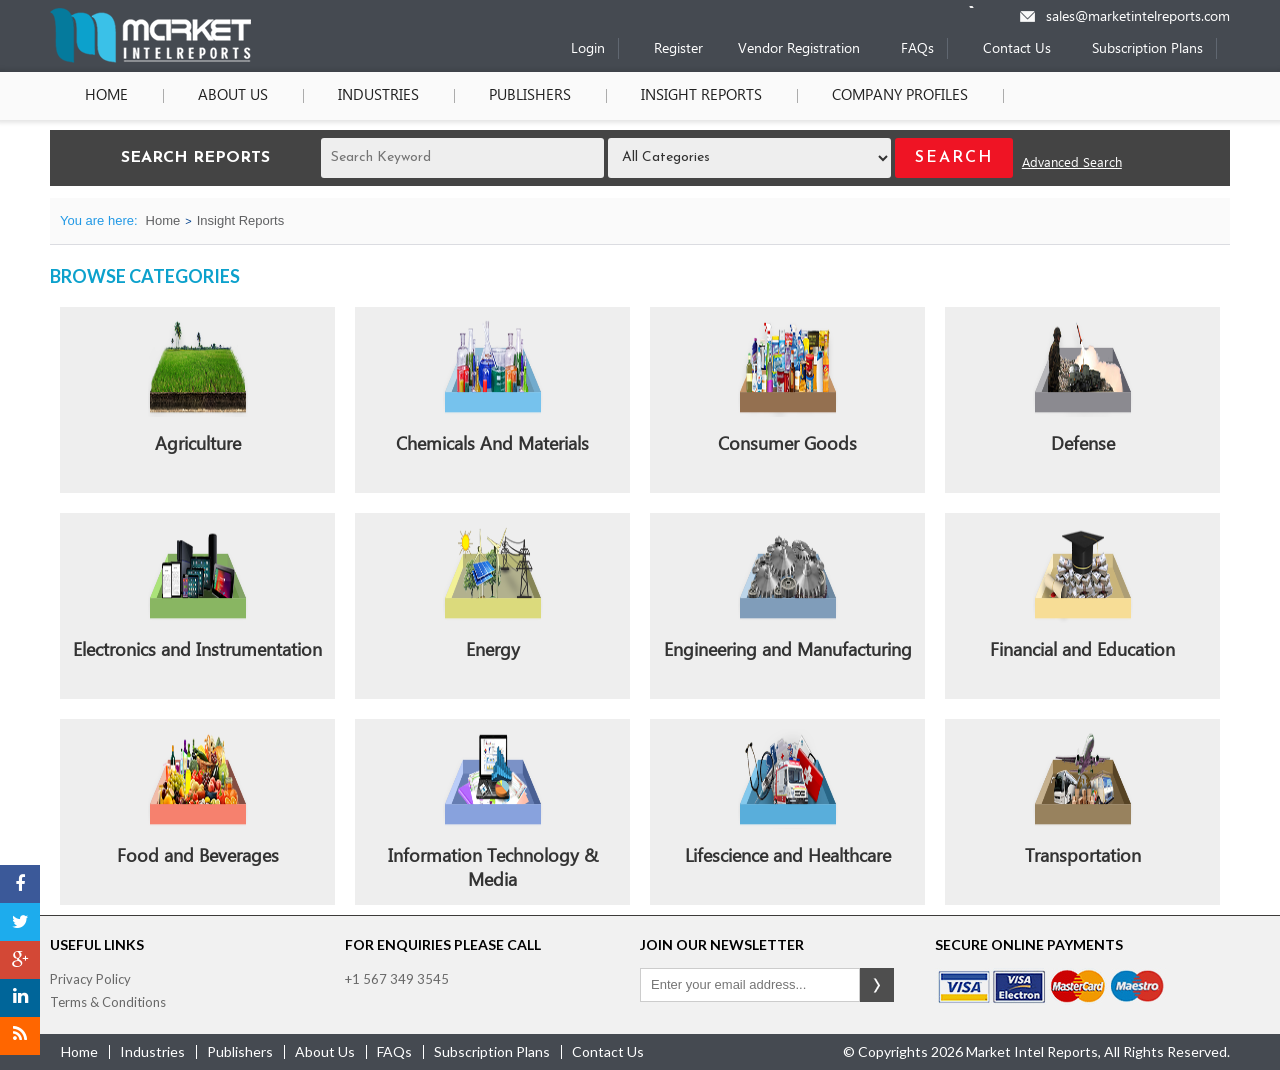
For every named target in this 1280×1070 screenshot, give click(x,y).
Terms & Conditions (108, 1002)
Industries (378, 96)
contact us (608, 1051)
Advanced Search (1072, 163)
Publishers (530, 96)
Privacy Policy (90, 979)
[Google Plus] (20, 960)
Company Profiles (900, 96)
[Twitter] (20, 922)
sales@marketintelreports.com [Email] (1138, 17)
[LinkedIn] (20, 998)
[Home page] (150, 58)
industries (152, 1051)
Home (106, 96)
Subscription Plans (1147, 49)
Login (588, 49)
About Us (233, 96)
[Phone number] (984, 7)
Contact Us (1017, 49)
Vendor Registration (799, 49)
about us (325, 1051)
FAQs (917, 49)
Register (678, 49)
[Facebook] (20, 884)
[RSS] (20, 1036)
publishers (240, 1051)
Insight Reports (701, 96)
